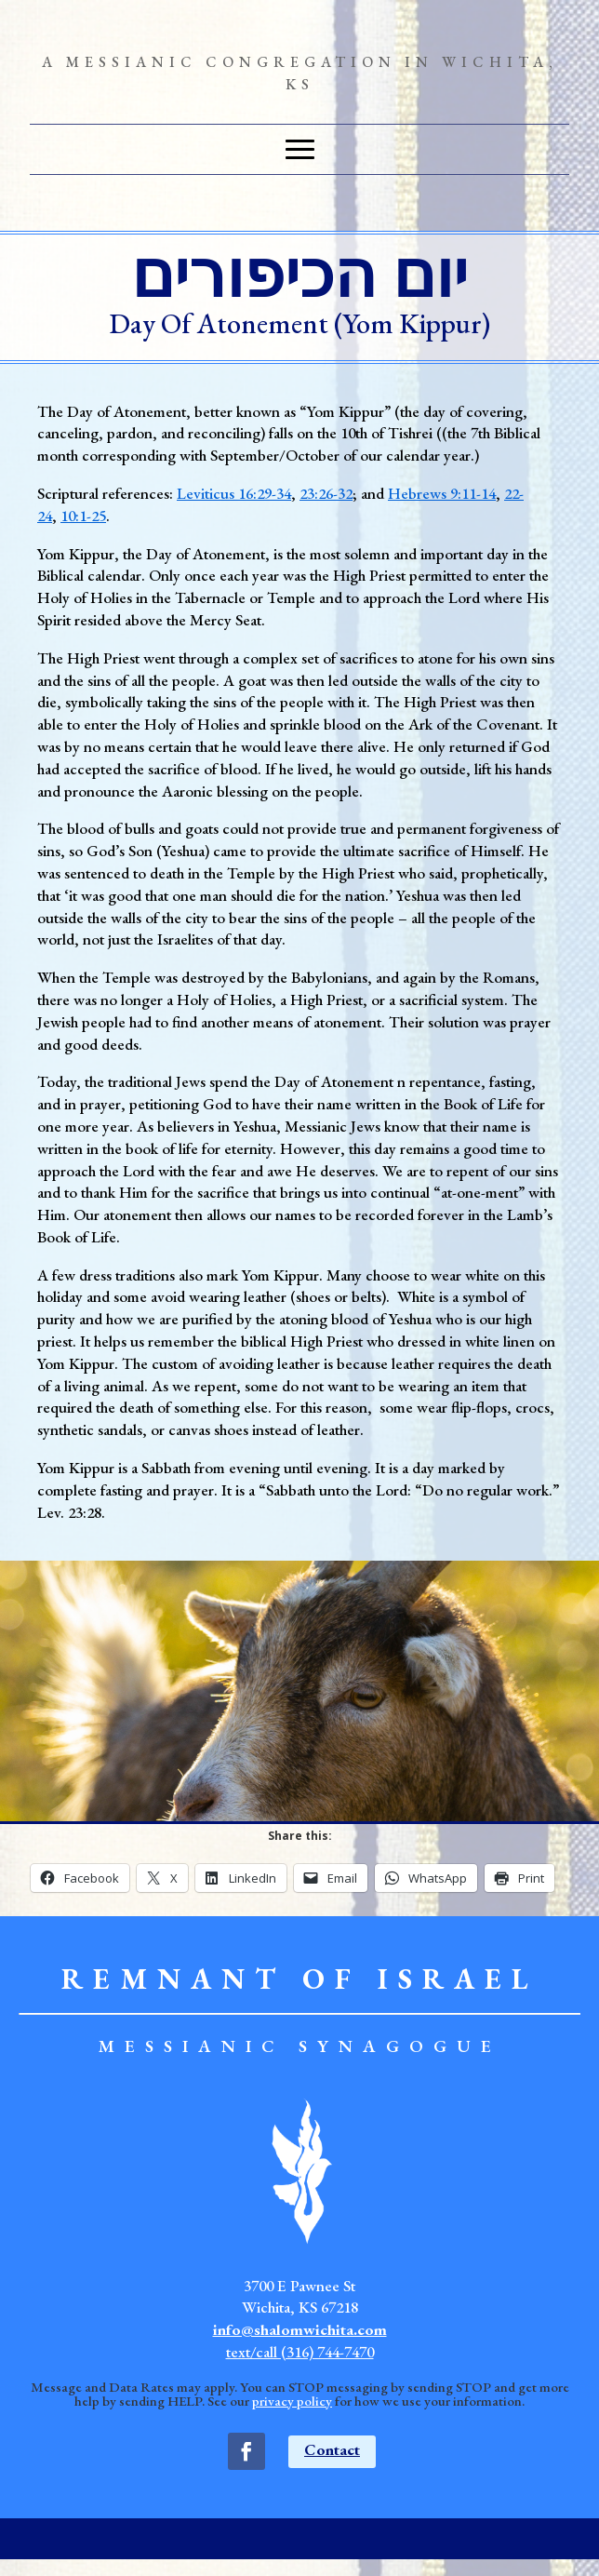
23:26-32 (326, 493)
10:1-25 (83, 515)
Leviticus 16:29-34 (234, 493)
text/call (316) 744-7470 (300, 2351)
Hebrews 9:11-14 (442, 493)
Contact (332, 2449)
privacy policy (292, 2400)
